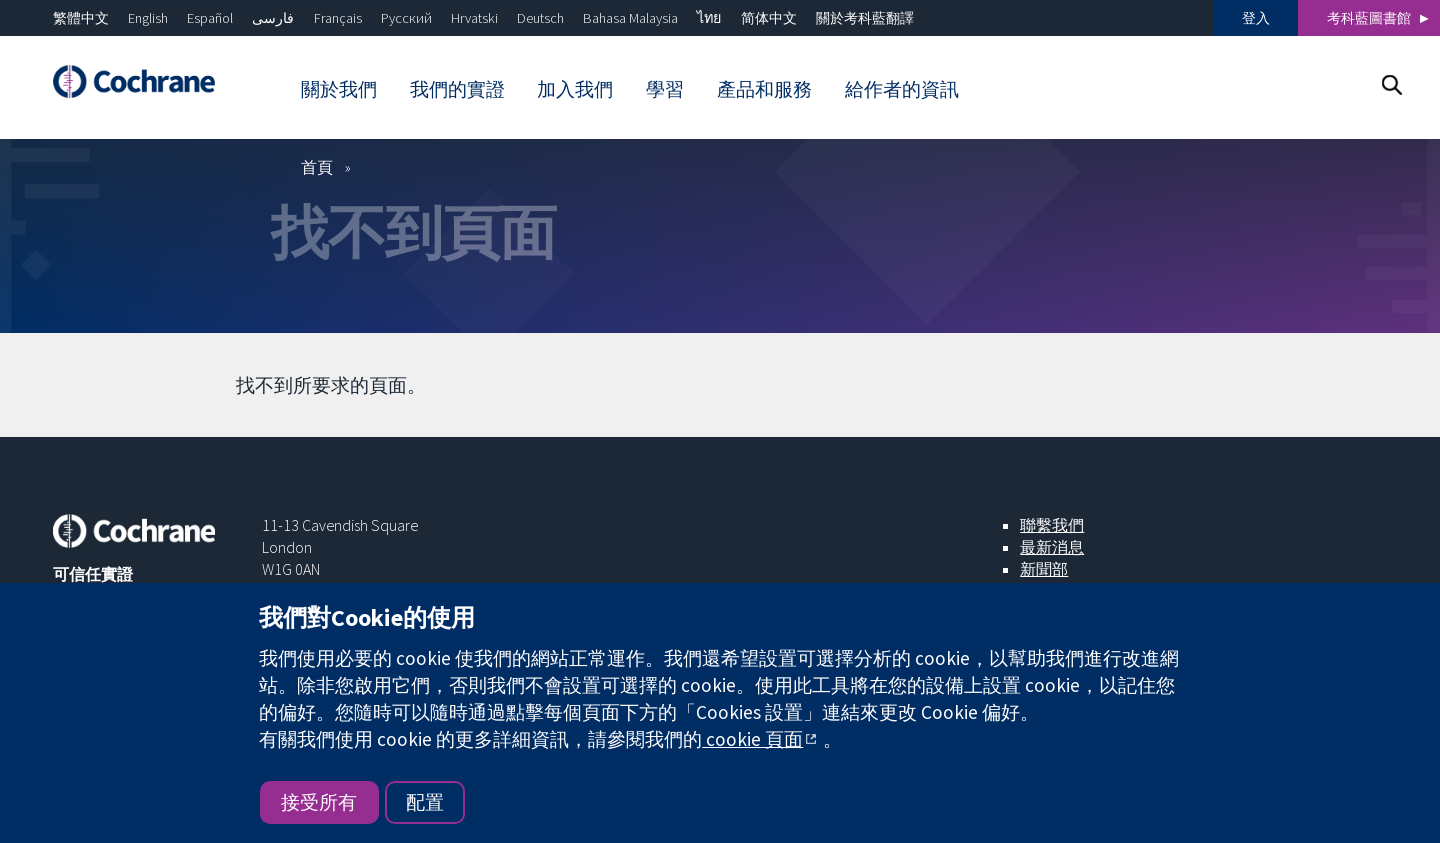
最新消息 (1052, 547)
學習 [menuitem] (665, 89)
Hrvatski (474, 18)
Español (210, 18)
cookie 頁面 (752, 739)
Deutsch (540, 18)
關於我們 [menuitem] (339, 89)
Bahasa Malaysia (630, 18)
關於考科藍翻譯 (865, 18)
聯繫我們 (1052, 525)
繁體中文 (81, 18)
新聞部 (1044, 569)
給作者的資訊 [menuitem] (902, 89)
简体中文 (769, 18)
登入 (1256, 18)
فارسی (273, 18)
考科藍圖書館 (1369, 18)
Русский (406, 18)
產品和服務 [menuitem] (764, 89)
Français (338, 18)
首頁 (317, 167)
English (148, 18)
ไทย (709, 18)
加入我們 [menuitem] (575, 89)
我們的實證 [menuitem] (457, 89)
